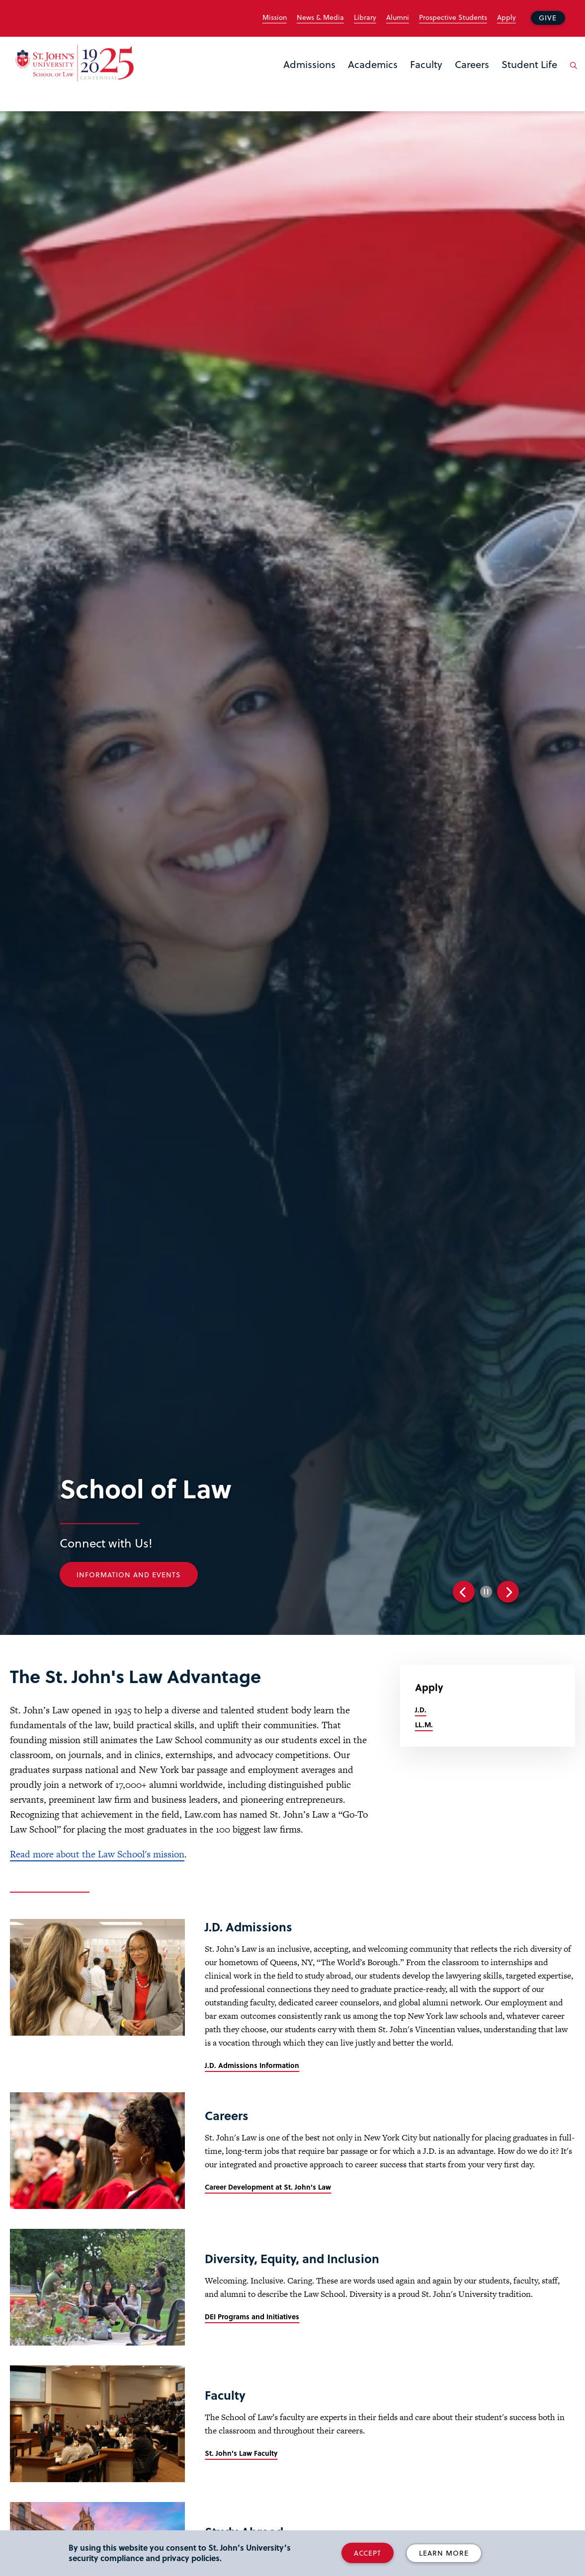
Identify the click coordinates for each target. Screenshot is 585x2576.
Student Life (529, 64)
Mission (274, 17)
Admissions (309, 64)
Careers (472, 64)
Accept (367, 2553)
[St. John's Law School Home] (74, 63)
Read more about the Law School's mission (97, 1854)
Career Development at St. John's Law (268, 2187)
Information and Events (132, 1574)
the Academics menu (351, 80)
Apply (506, 17)
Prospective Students (453, 17)
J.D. (420, 1709)
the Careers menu (458, 80)
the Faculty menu (413, 80)
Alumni (397, 17)
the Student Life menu (504, 80)
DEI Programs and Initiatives (252, 2316)
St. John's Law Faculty (241, 2453)
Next (508, 1592)
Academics (373, 64)
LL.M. (424, 1724)
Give (548, 17)
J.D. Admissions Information (252, 2065)
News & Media (320, 17)
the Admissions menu (286, 80)
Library (365, 17)
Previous (464, 1592)
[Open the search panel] (571, 73)
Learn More (444, 2553)
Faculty (426, 64)
